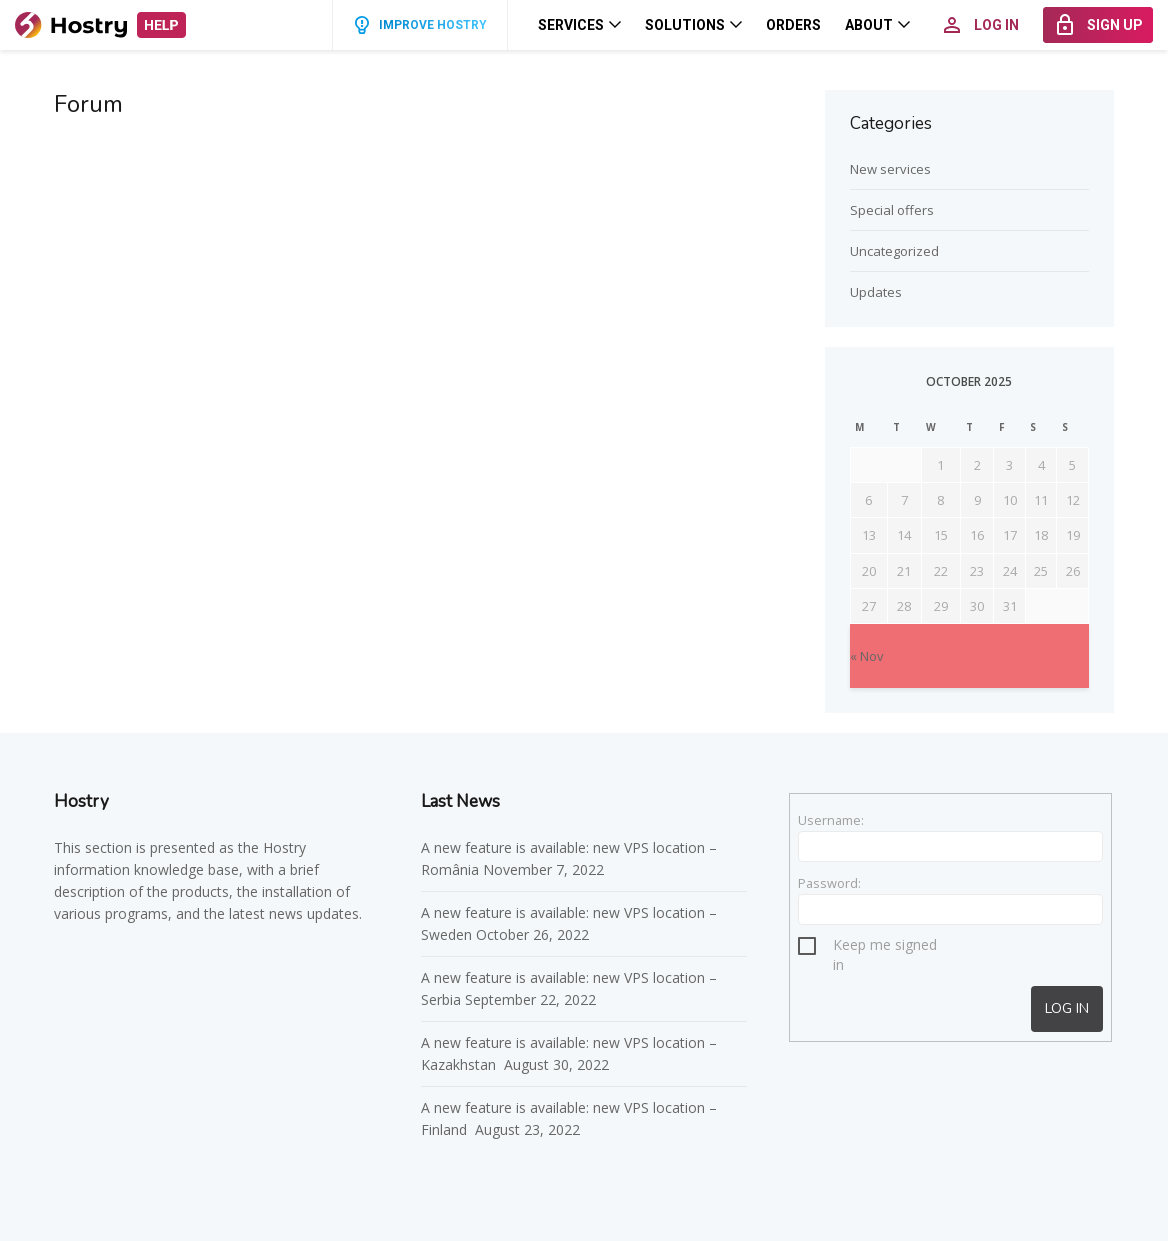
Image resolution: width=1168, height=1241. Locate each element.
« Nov (867, 656)
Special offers (892, 210)
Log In (1067, 1008)
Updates (876, 292)
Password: (829, 883)
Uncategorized (894, 251)
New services (890, 169)
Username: (831, 820)
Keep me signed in (885, 947)
